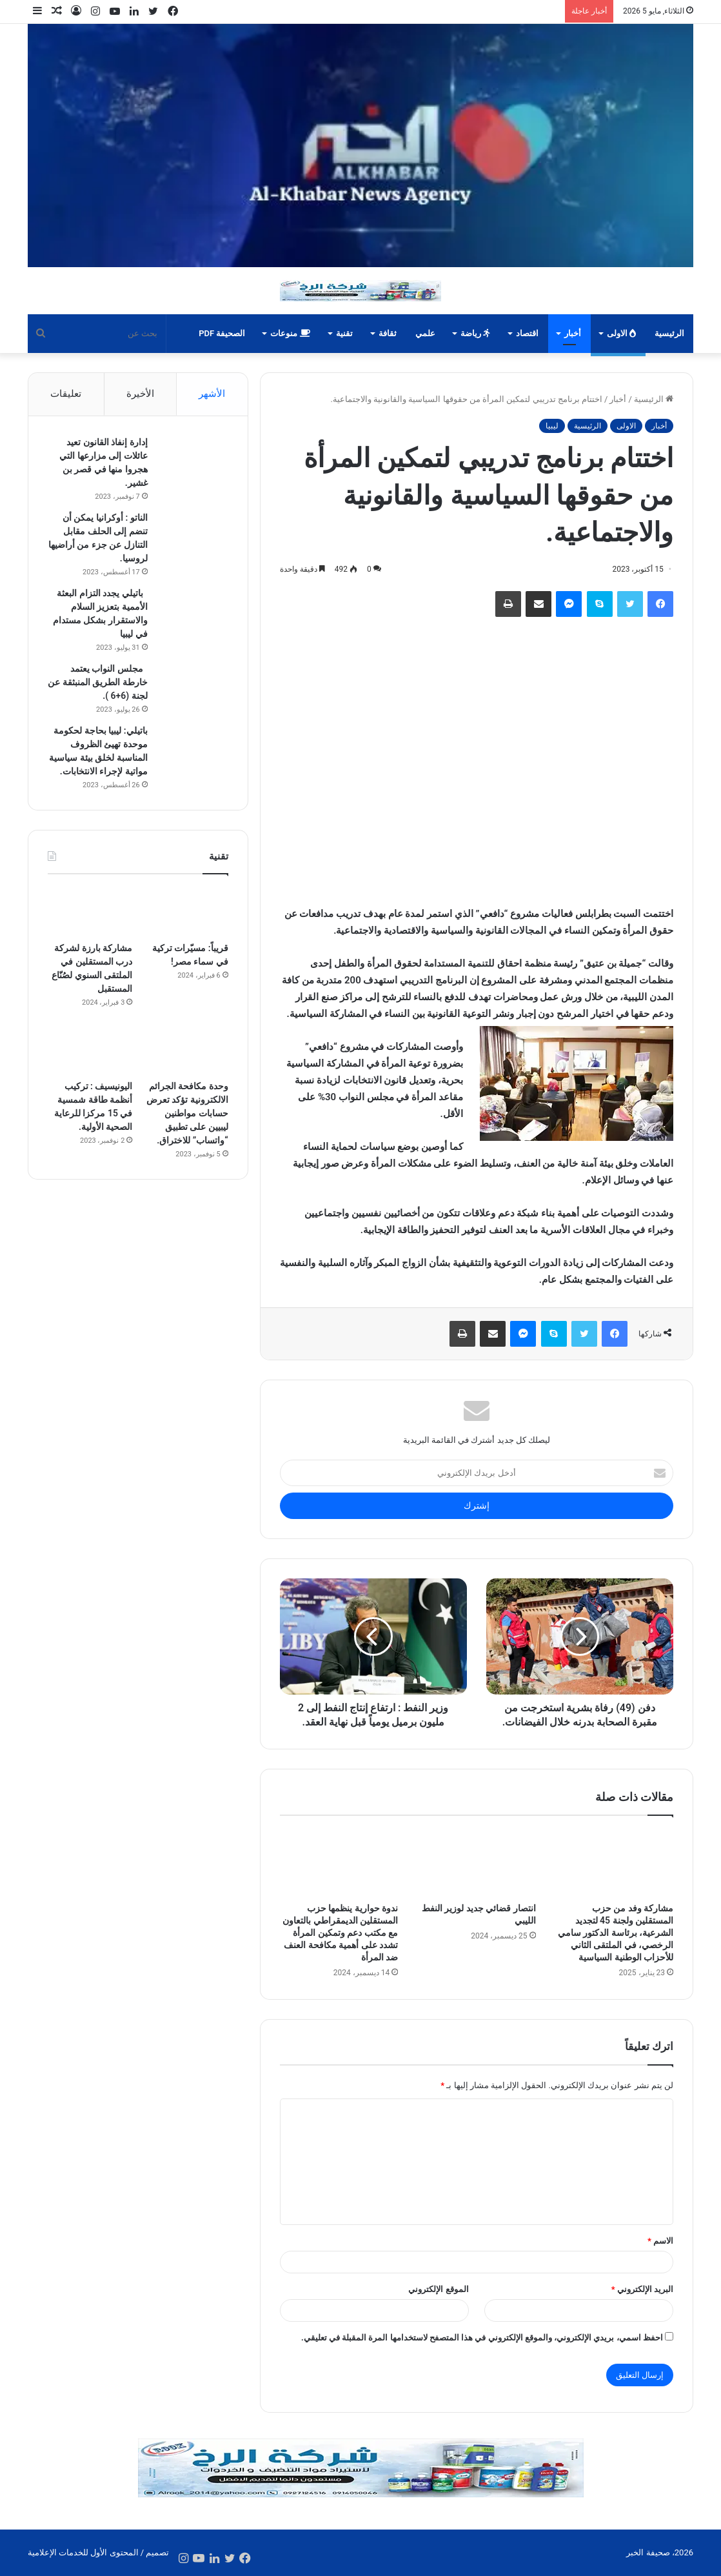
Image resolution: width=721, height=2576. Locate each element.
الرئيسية (669, 333)
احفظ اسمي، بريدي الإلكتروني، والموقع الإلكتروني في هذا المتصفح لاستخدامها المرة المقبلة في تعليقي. (482, 2337)
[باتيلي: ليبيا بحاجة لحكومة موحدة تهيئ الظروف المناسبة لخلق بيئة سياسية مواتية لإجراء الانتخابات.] (192, 748)
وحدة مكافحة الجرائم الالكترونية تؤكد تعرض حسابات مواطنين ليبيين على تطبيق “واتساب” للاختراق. (187, 1113)
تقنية (344, 333)
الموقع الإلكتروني (438, 2289)
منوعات (290, 333)
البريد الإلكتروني (642, 2289)
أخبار (572, 333)
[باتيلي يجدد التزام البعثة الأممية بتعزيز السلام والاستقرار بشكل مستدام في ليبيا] (192, 611)
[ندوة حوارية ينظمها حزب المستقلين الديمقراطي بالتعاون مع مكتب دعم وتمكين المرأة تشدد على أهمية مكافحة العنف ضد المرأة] (339, 1862)
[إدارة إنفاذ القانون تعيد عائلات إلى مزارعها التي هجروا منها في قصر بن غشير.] (192, 460)
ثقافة (388, 333)
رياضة (475, 333)
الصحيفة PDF (222, 333)
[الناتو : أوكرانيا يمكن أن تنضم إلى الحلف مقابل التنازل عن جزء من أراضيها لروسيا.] (192, 535)
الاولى (621, 333)
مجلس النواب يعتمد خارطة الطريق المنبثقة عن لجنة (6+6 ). (97, 682)
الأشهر (212, 393)
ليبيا (552, 425)
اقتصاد (527, 333)
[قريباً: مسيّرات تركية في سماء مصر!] (185, 911)
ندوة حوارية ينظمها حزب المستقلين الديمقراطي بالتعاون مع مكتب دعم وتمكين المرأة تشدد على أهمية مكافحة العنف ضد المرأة (340, 1932)
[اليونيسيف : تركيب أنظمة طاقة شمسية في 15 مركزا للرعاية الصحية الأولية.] (90, 1049)
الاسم (660, 2241)
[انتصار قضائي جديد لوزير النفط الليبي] (476, 1862)
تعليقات (65, 393)
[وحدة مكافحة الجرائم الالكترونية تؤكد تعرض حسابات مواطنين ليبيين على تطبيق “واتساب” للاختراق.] (185, 1049)
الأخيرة (140, 393)
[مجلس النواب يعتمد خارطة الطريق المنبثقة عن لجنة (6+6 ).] (192, 686)
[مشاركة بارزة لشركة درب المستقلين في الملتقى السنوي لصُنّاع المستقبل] (90, 911)
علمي (425, 333)
